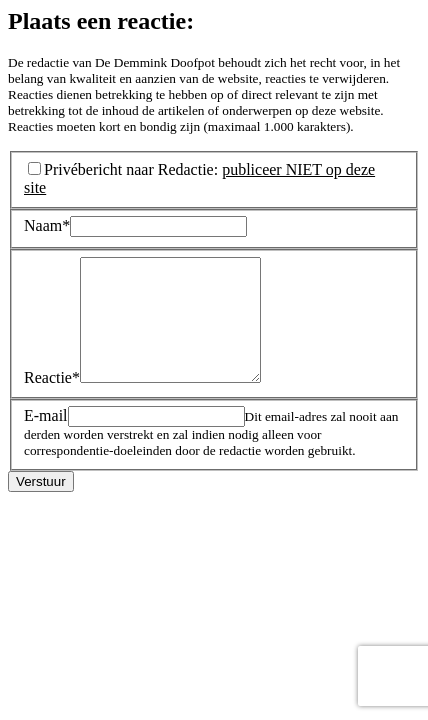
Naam (47, 225)
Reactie (52, 401)
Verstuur (41, 505)
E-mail (46, 439)
